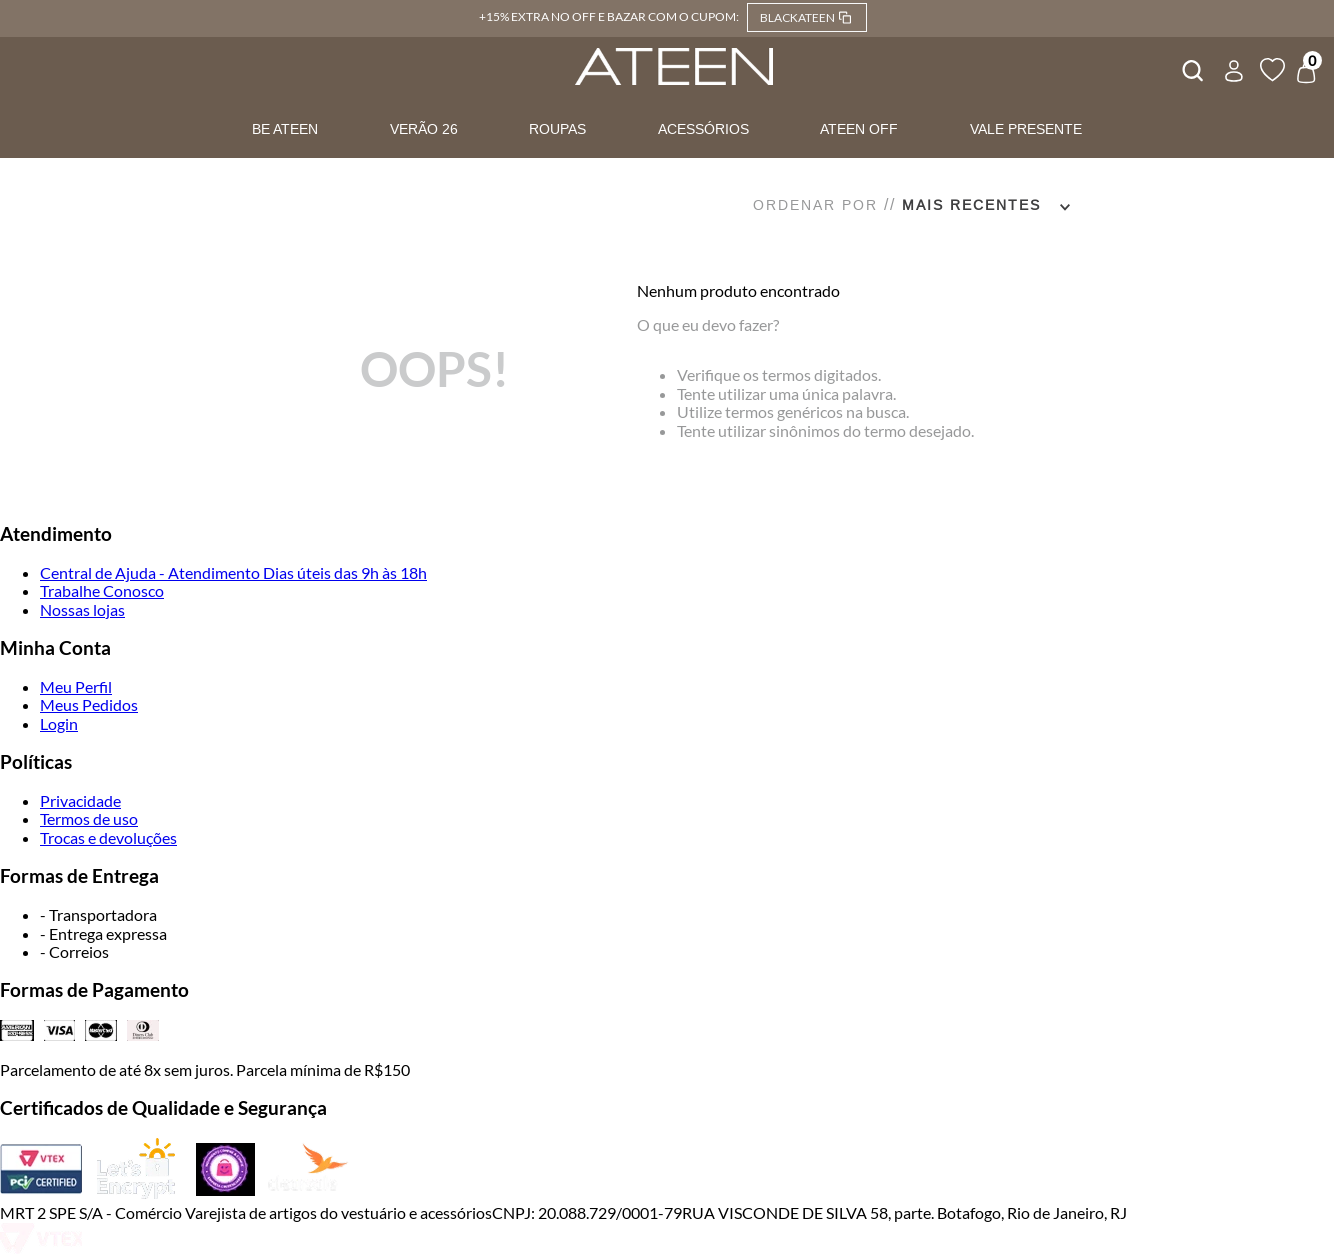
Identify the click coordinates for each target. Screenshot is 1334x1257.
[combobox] (1191, 68)
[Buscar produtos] (1191, 68)
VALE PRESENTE (1026, 129)
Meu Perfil (76, 686)
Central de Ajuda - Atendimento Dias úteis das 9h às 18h (233, 572)
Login (59, 723)
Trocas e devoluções (108, 837)
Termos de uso (89, 818)
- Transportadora (98, 914)
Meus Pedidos (89, 704)
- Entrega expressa (103, 933)
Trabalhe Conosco (102, 590)
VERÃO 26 (424, 129)
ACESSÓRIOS (703, 129)
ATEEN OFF (859, 129)
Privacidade (80, 800)
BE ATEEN (285, 129)
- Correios (74, 951)
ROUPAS (557, 129)
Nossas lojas (82, 609)
